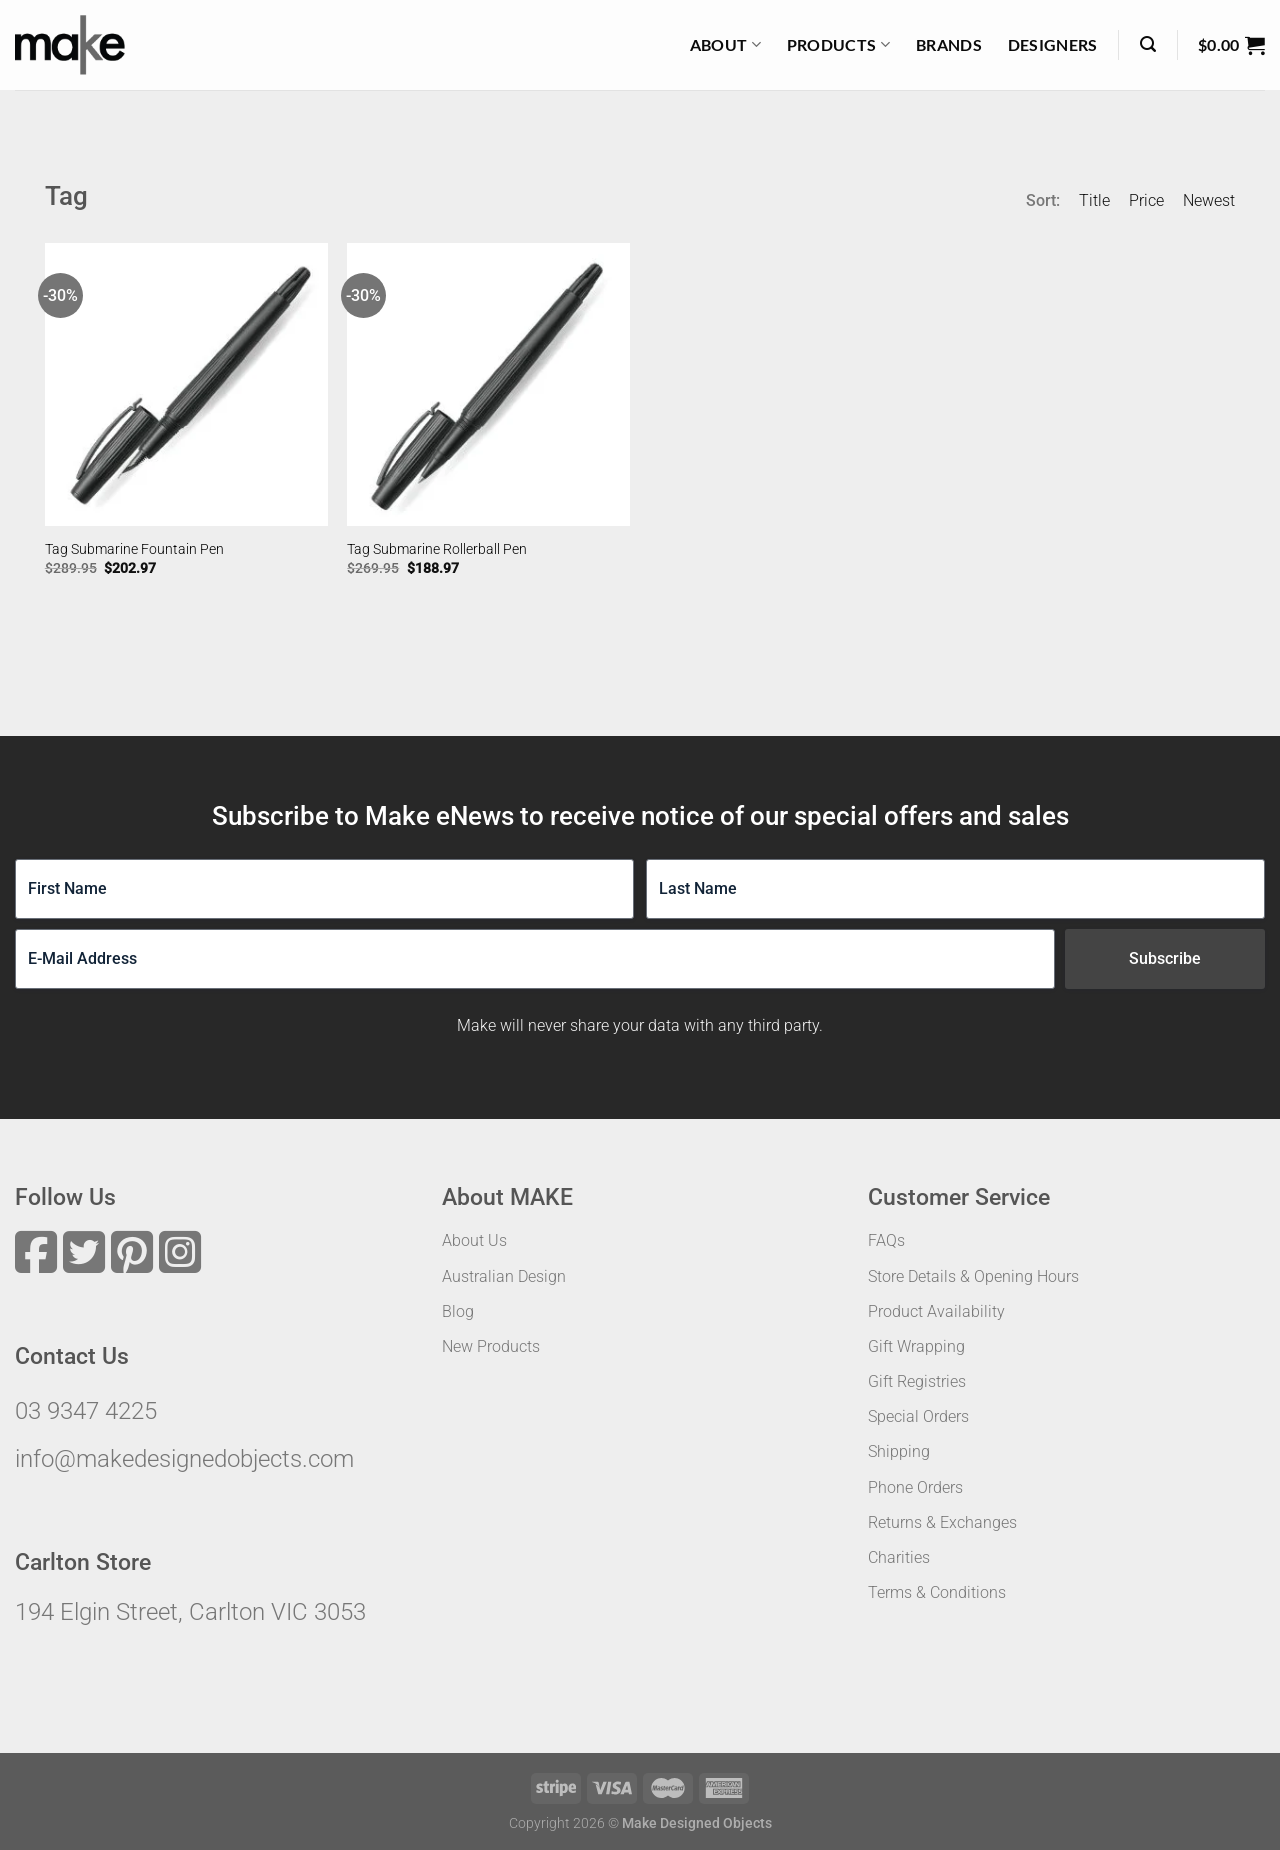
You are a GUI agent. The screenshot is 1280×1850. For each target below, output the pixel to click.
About (725, 45)
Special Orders (918, 1416)
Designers (1053, 44)
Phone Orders (915, 1487)
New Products (491, 1346)
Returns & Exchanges (942, 1522)
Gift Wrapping (916, 1346)
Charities (899, 1557)
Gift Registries (917, 1381)
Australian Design (504, 1276)
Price (1146, 200)
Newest (1209, 200)
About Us (474, 1240)
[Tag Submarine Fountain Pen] (186, 384)
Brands (949, 44)
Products (838, 45)
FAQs (886, 1240)
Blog (458, 1311)
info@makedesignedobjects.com (184, 1459)
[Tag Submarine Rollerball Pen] (488, 384)
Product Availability (936, 1311)
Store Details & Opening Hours (973, 1276)
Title (1094, 200)
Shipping (899, 1451)
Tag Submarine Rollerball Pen (437, 549)
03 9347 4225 (86, 1411)
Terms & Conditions (937, 1592)
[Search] (1148, 44)
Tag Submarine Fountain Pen (134, 549)
